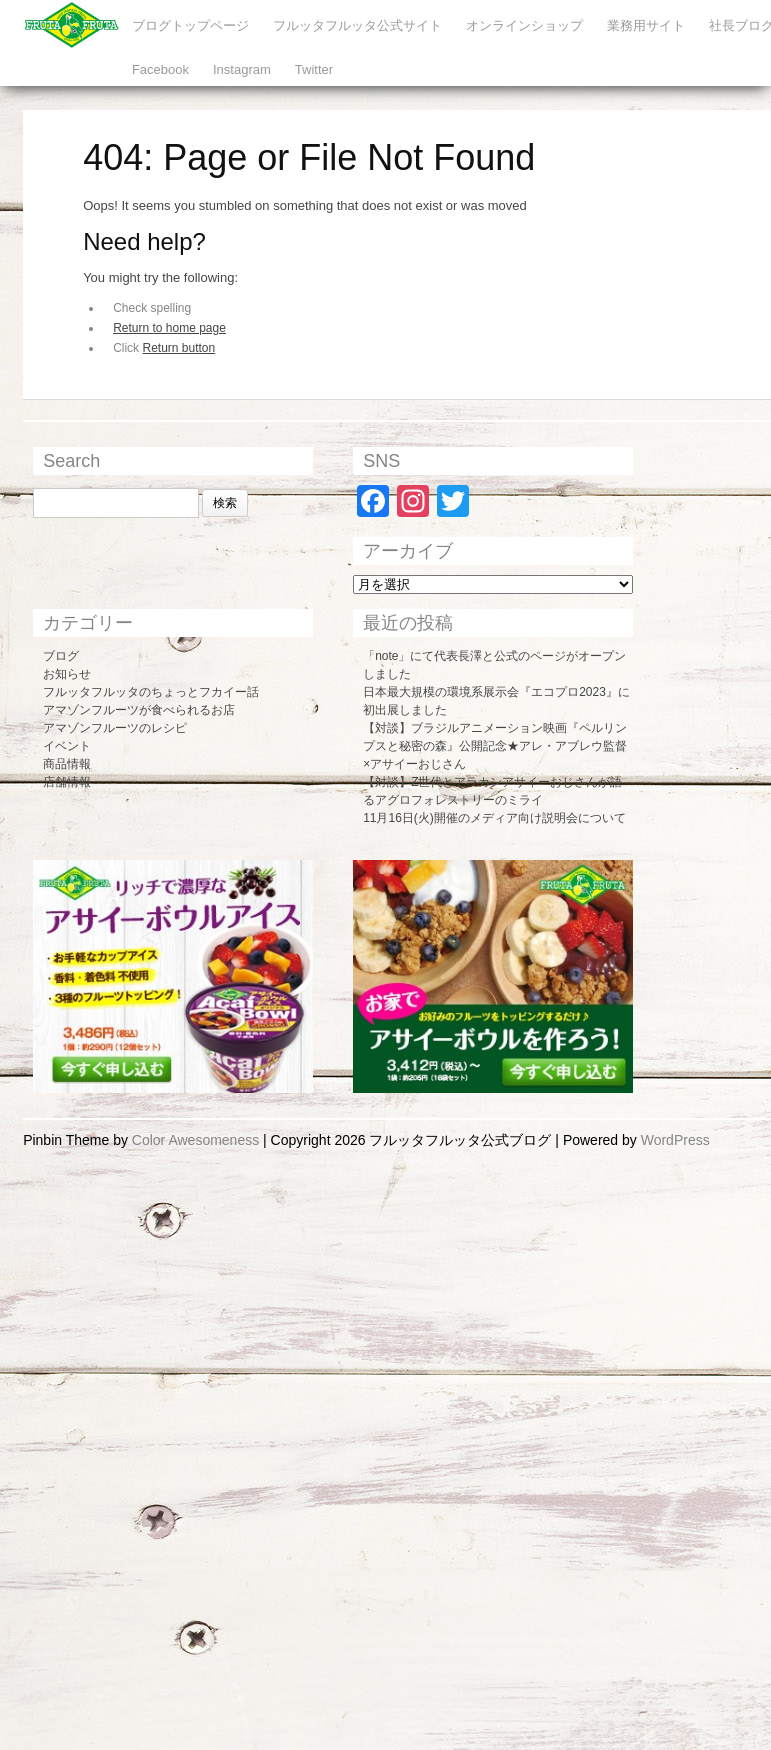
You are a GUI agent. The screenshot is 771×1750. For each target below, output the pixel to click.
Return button (178, 348)
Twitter (314, 69)
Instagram (242, 69)
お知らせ (67, 674)
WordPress (675, 1140)
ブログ (61, 656)
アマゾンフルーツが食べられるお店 (139, 710)
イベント (67, 746)
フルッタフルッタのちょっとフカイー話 (151, 692)
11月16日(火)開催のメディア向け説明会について (494, 818)
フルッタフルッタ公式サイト (357, 25)
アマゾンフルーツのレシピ (115, 728)
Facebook (160, 69)
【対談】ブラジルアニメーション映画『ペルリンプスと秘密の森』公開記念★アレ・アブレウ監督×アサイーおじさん (495, 746)
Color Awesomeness (195, 1140)
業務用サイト (646, 25)
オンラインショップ (524, 25)
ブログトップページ (190, 25)
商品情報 (67, 764)
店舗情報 (67, 782)
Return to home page (169, 328)
